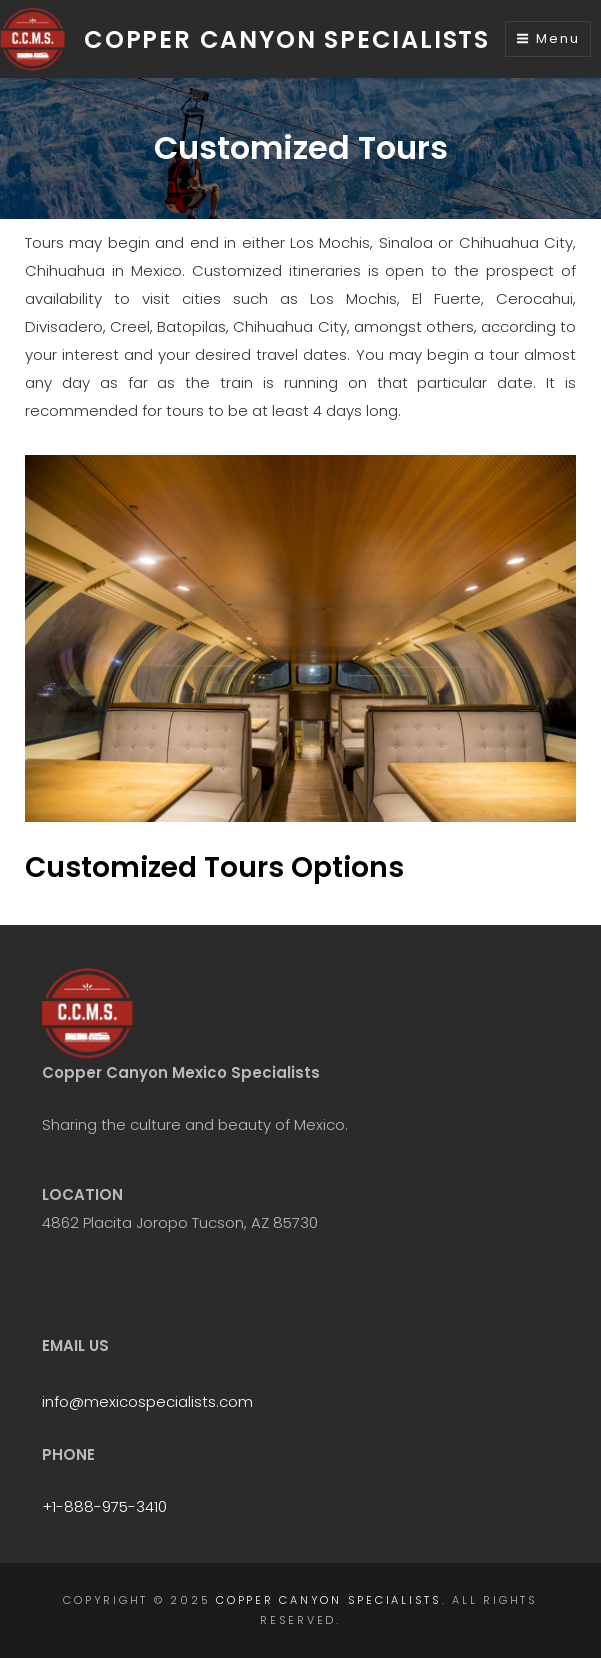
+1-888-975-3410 (104, 1506)
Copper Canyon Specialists (287, 39)
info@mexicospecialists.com (147, 1401)
